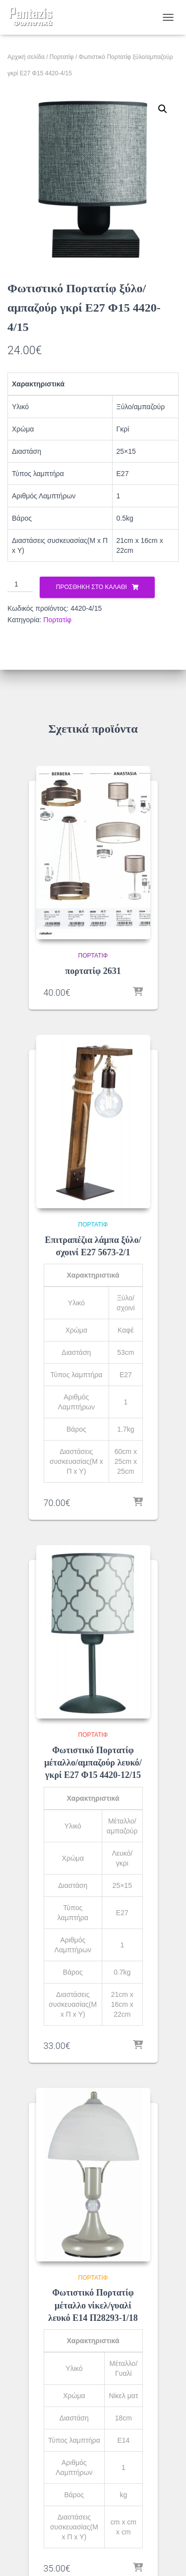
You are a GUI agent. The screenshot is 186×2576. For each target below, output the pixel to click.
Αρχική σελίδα (26, 57)
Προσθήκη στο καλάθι (91, 587)
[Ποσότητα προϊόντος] (20, 584)
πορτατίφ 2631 (93, 971)
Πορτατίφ (62, 57)
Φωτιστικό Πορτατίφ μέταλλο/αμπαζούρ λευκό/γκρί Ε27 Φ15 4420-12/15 (93, 1762)
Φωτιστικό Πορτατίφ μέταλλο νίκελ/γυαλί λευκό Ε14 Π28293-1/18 (92, 2305)
